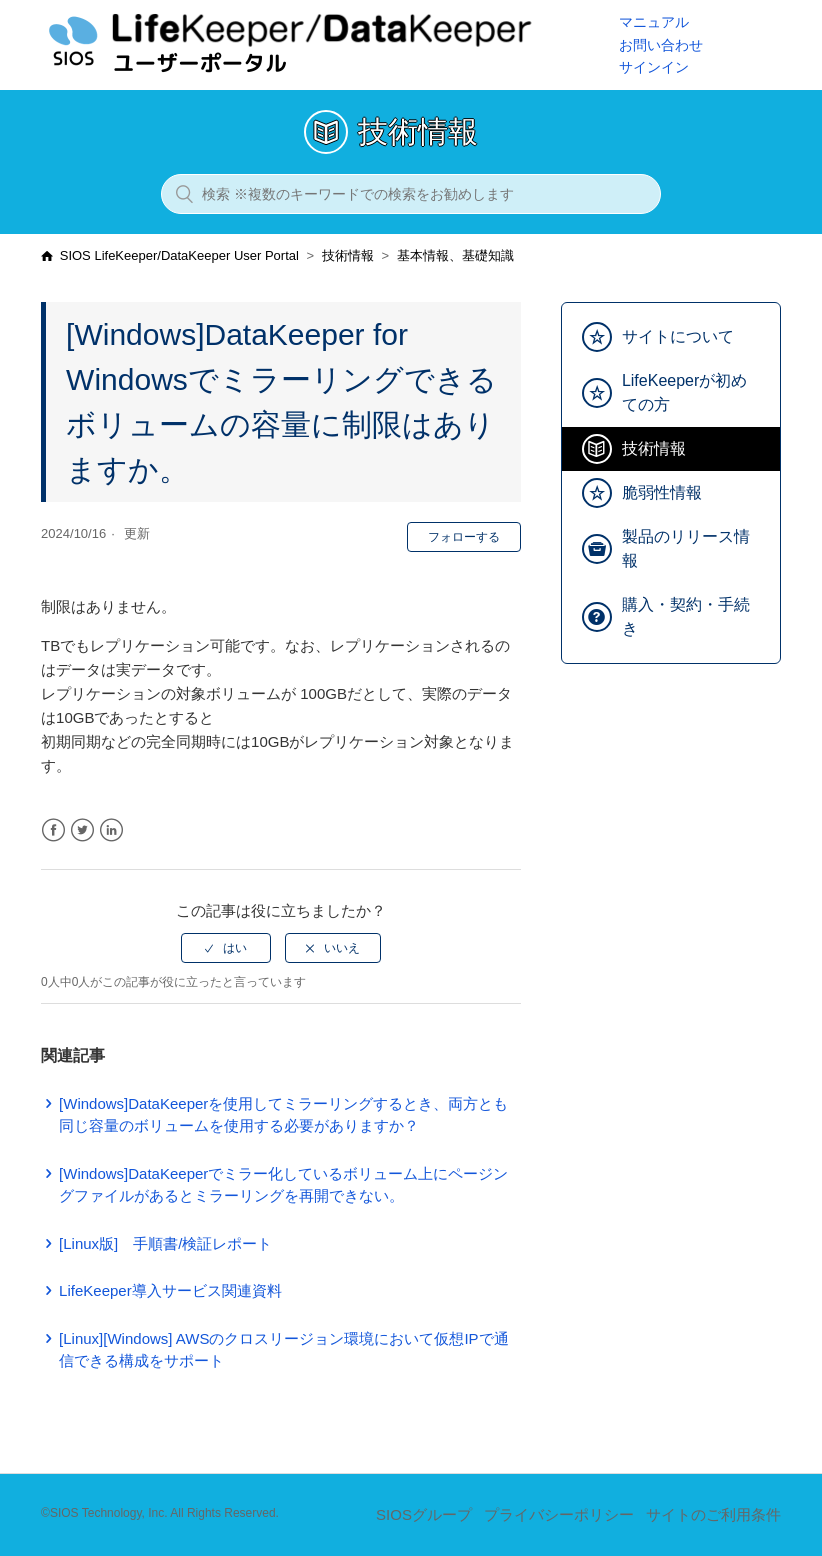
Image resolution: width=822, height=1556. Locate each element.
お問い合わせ (661, 45)
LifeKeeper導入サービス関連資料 (170, 1290)
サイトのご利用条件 (713, 1514)
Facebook (53, 830)
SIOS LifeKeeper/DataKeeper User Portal (179, 255)
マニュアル (654, 22)
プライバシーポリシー (559, 1514)
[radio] (226, 948)
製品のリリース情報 (686, 548)
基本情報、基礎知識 (455, 255)
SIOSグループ (424, 1514)
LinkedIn (111, 830)
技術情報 (348, 255)
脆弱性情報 (662, 492)
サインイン (654, 67)
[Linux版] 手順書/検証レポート (165, 1243)
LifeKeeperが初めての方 (684, 392)
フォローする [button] (464, 537)
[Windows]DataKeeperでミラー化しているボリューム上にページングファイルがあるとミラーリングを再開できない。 (283, 1185)
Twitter (82, 830)
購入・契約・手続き (686, 616)
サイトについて (678, 336)
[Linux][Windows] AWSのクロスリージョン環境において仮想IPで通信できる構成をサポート (284, 1350)
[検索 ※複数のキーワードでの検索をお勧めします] (411, 194)
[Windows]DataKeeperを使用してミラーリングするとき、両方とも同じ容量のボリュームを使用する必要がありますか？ (283, 1115)
